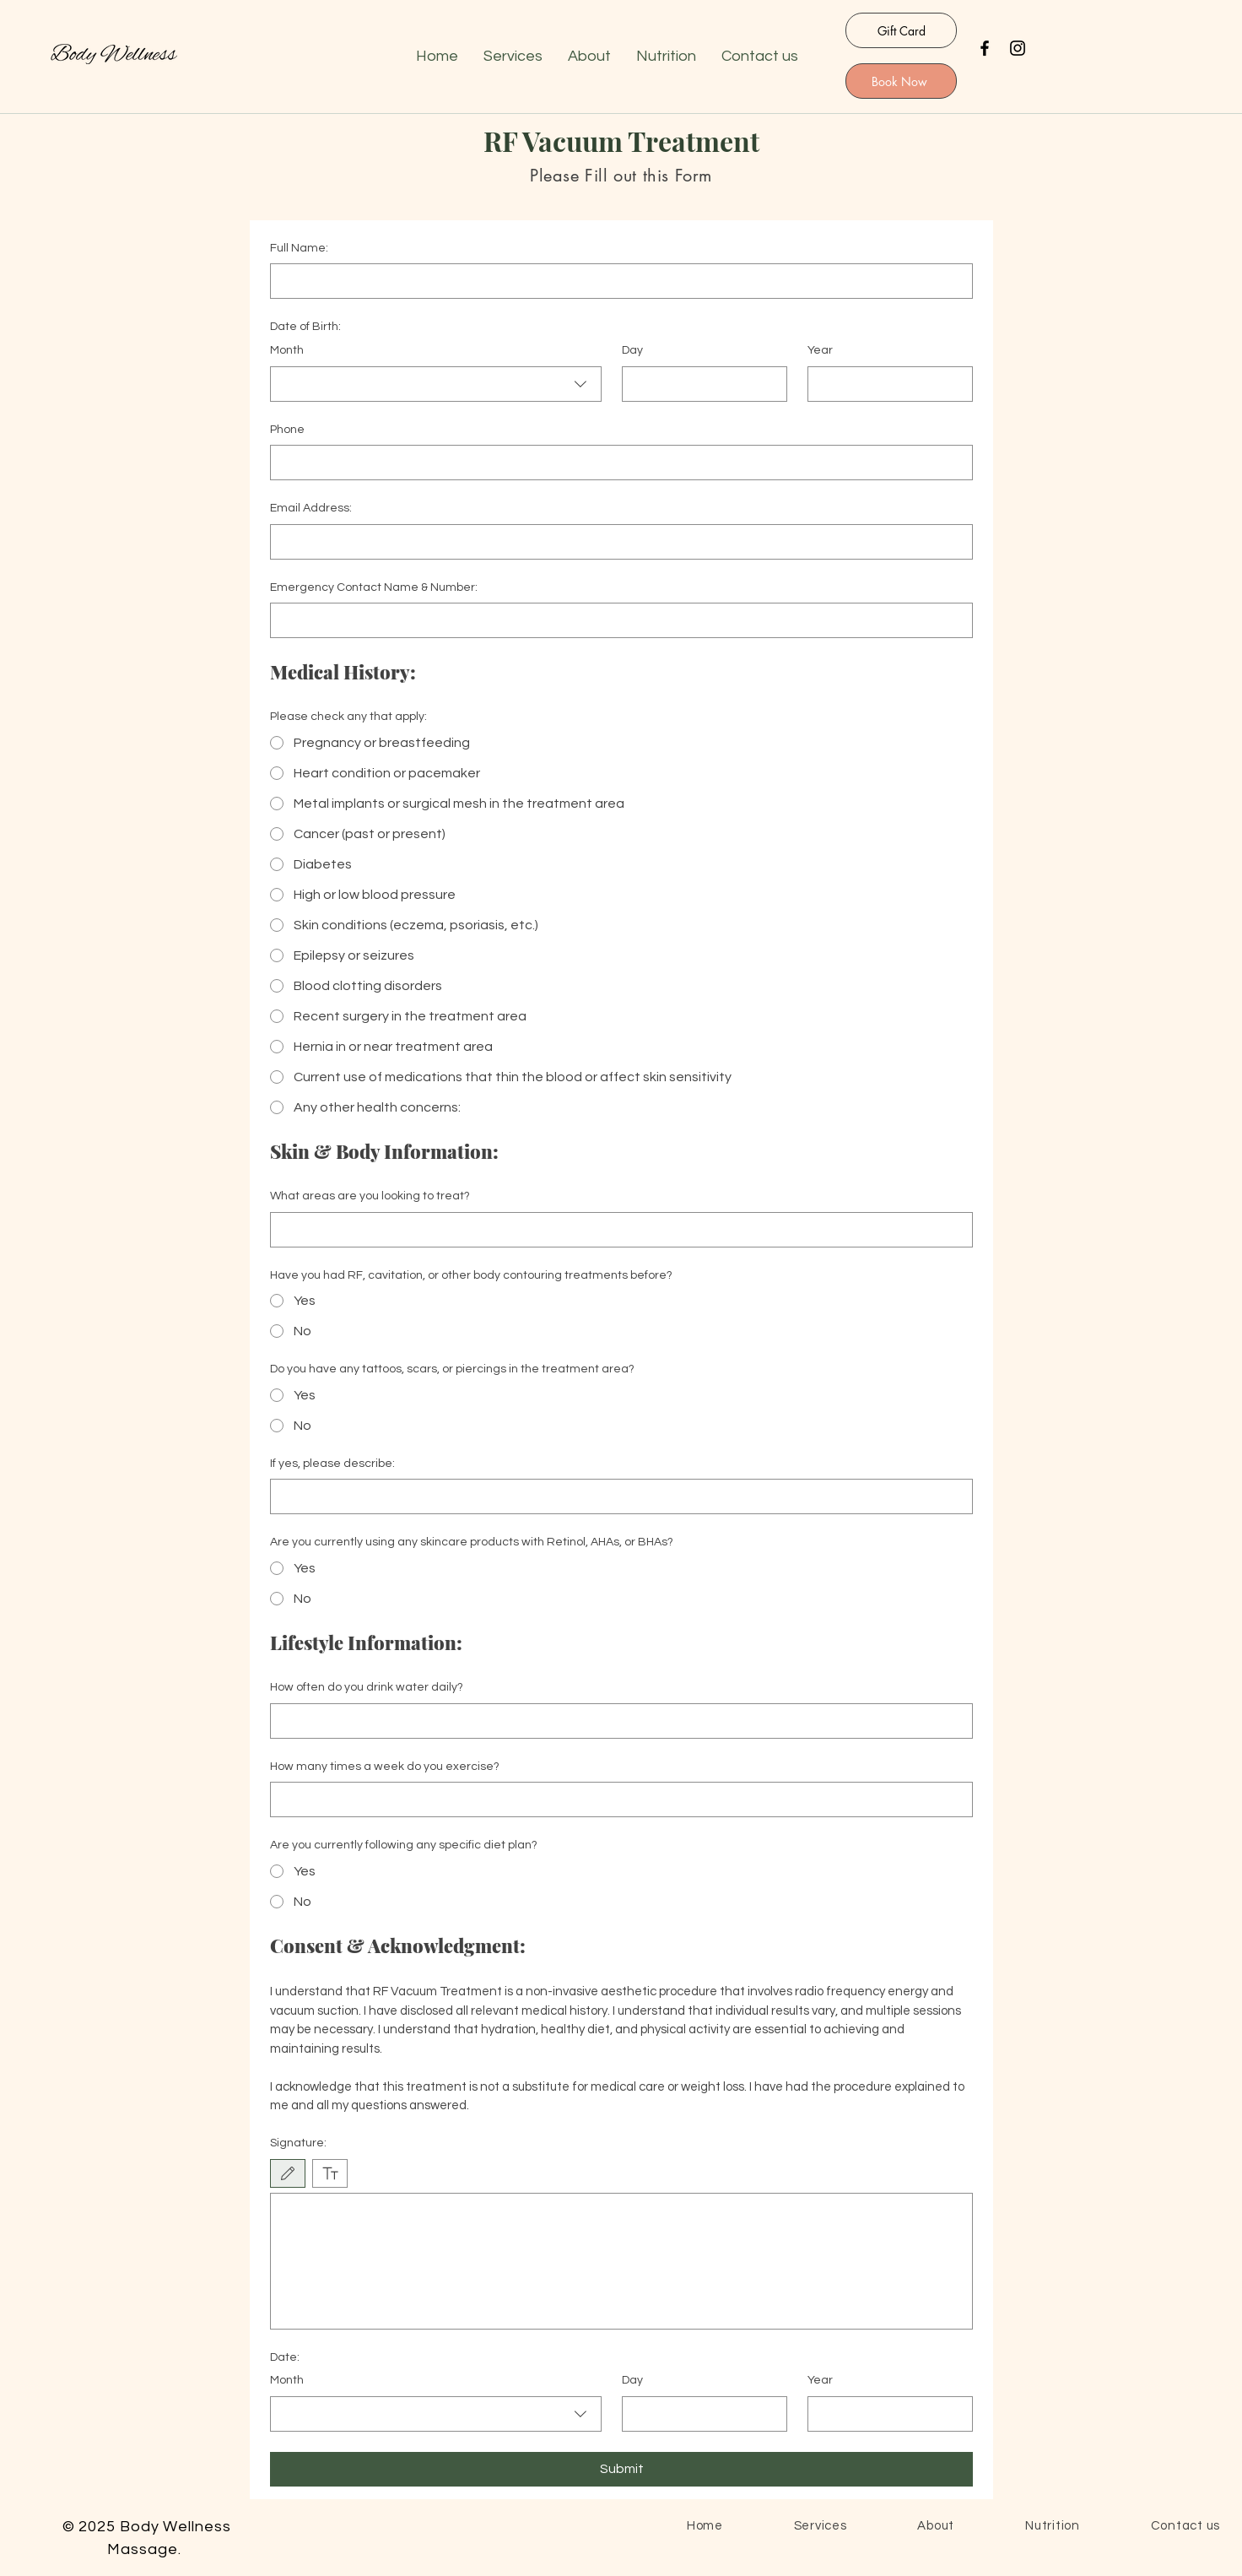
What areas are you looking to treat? (370, 1196)
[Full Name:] (616, 281)
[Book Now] (901, 81)
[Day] (699, 384)
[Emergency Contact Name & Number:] (616, 620)
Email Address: (311, 508)
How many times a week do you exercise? (385, 1766)
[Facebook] (985, 48)
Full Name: (299, 248)
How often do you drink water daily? (366, 1687)
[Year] (885, 384)
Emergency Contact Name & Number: (374, 587)
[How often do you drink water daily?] (616, 1721)
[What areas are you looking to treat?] (616, 1230)
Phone (287, 430)
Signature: (298, 2143)
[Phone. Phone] (616, 462)
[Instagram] (1017, 48)
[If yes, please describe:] (616, 1496)
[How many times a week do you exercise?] (616, 1799)
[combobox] (436, 384)
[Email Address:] (616, 542)
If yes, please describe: (332, 1463)
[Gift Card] (901, 30)
